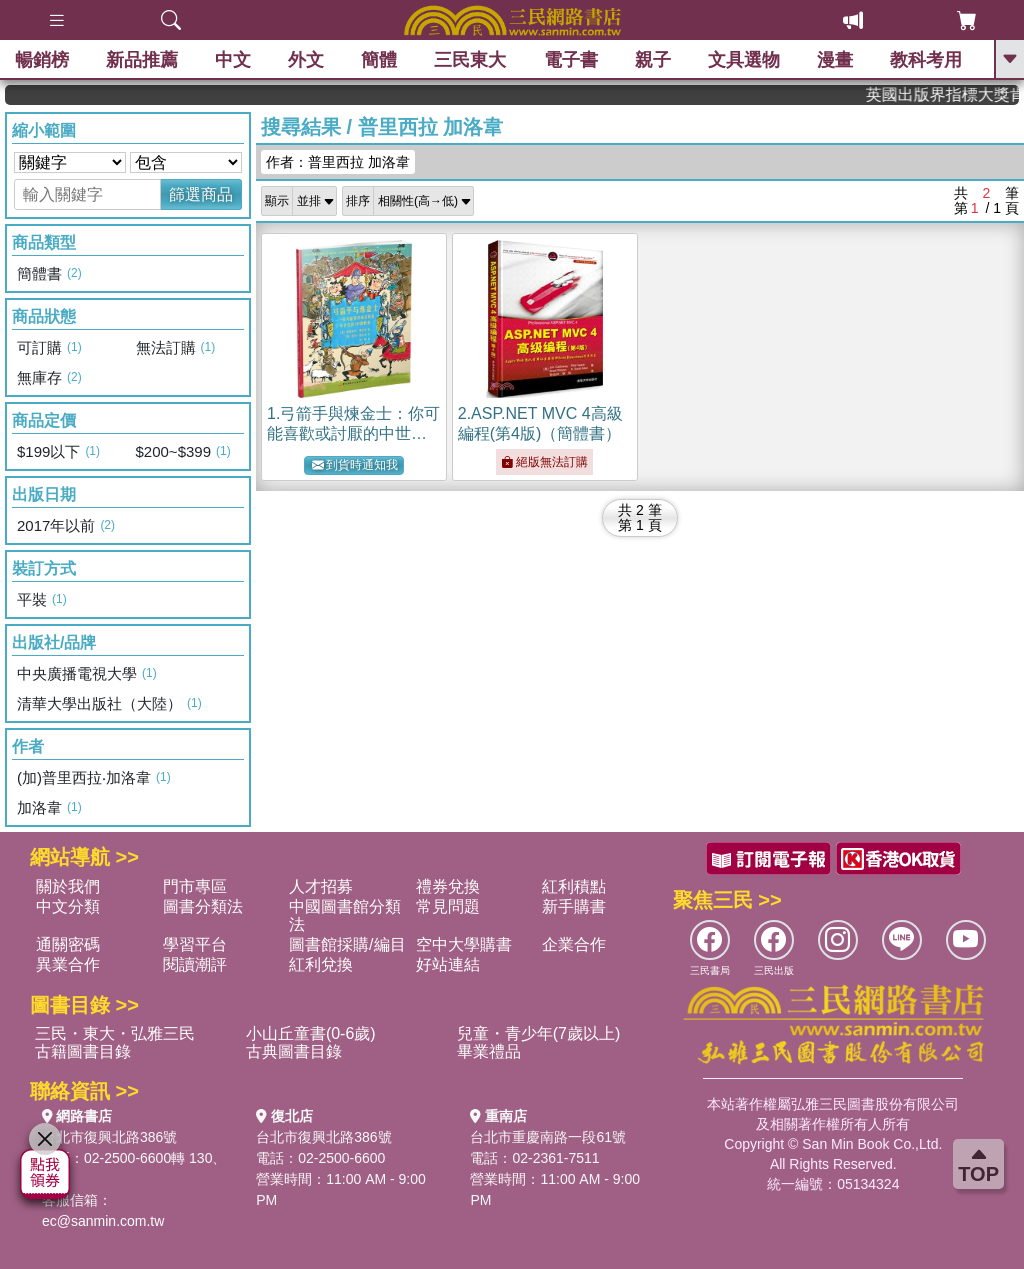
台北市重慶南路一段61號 (548, 1137)
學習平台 (195, 944)
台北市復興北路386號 (109, 1137)
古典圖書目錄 (294, 1051)
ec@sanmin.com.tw (103, 1221)
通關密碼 (68, 944)
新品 (142, 60)
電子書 (571, 60)
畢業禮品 (489, 1051)
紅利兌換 (321, 964)
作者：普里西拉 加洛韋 (338, 162)
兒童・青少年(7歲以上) (539, 1033)
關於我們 (68, 886)
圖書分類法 (203, 906)
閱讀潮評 (195, 964)
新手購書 (574, 906)
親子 (653, 60)
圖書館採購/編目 (347, 944)
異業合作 (68, 964)
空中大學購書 (464, 944)
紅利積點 (574, 886)
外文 (306, 60)
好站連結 (448, 964)
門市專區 (195, 886)
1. (353, 433)
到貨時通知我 (355, 465)
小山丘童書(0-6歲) (311, 1033)
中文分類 (68, 906)
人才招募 (321, 886)
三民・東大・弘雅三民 (115, 1033)
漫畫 (835, 60)
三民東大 (470, 60)
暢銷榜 (42, 60)
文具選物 (744, 60)
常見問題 (448, 906)
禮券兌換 (448, 886)
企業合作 (574, 944)
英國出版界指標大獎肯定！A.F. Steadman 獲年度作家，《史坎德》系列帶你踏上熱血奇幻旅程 (954, 94)
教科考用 (926, 60)
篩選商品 (201, 194)
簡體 (379, 60)
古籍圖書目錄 (83, 1051)
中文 (233, 60)
